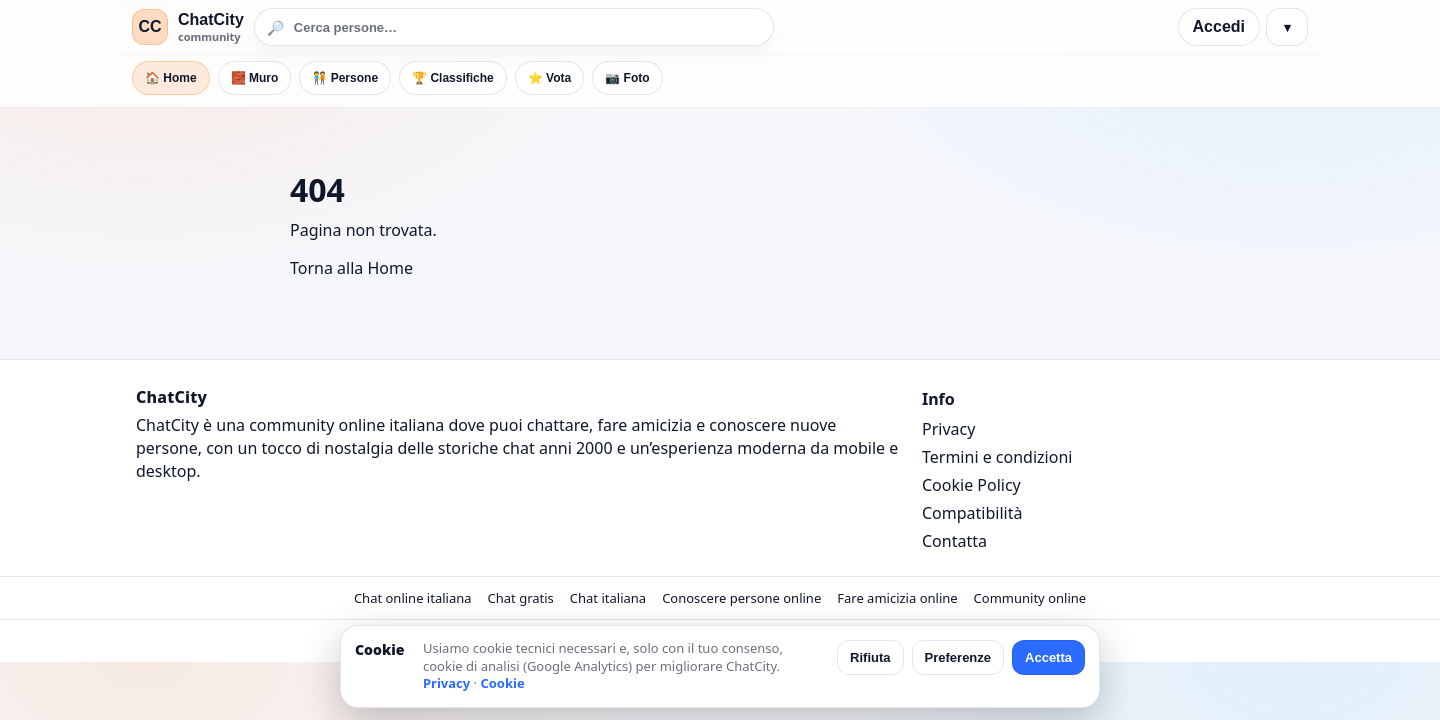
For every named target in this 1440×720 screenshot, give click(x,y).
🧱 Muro (255, 78)
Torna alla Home (351, 268)
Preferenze (958, 657)
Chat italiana (608, 598)
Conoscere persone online (741, 598)
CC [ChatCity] (149, 26)
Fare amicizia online (897, 598)
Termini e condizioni (997, 457)
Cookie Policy (971, 485)
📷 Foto (627, 78)
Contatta (954, 541)
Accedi (1219, 26)
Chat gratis (521, 598)
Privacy (948, 429)
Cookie (502, 683)
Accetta (1048, 657)
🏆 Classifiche (453, 78)
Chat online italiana (413, 598)
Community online (1030, 598)
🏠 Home (171, 78)
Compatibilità (972, 513)
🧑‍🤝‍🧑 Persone (345, 78)
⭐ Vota (549, 78)
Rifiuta (870, 657)
